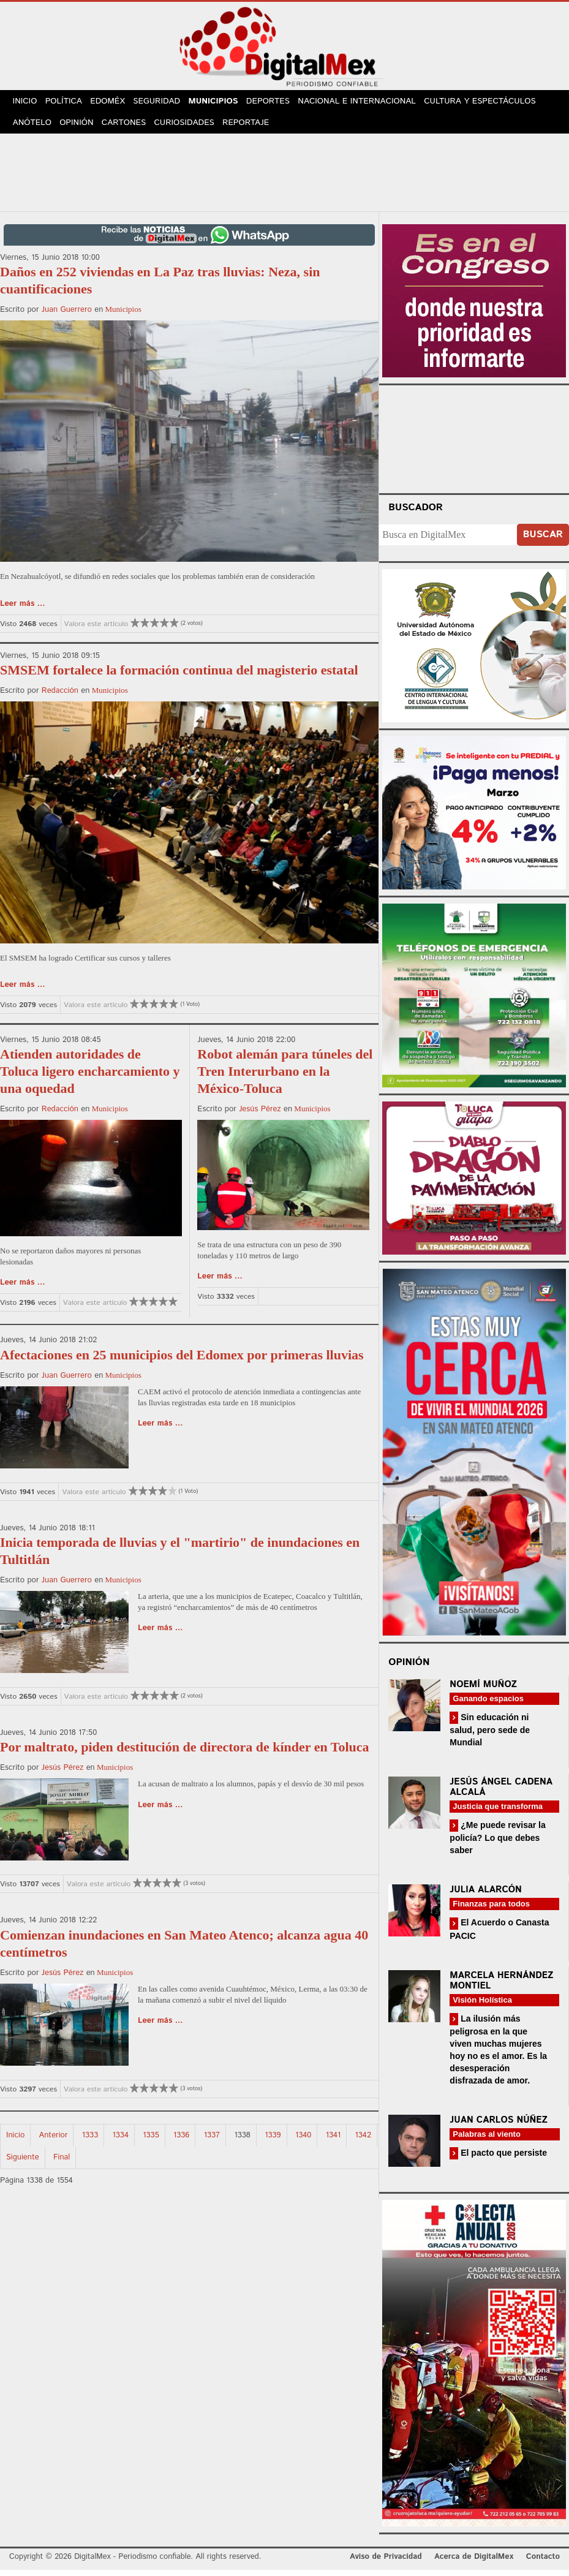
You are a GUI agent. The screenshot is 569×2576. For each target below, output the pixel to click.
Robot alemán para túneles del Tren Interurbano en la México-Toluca (284, 1078)
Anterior (53, 2142)
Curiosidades (191, 128)
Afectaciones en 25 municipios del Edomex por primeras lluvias (182, 1361)
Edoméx (113, 103)
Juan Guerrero (67, 316)
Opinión (80, 128)
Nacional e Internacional (369, 103)
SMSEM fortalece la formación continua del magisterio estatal (179, 676)
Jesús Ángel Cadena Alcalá (501, 1793)
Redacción (60, 697)
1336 (181, 2142)
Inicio (26, 103)
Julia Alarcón (486, 1896)
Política (67, 103)
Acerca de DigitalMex (473, 2563)
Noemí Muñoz (483, 1690)
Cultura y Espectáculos (491, 103)
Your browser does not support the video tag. (474, 443)
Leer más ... (22, 610)
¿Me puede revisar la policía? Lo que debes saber (497, 1844)
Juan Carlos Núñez (499, 2126)
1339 (273, 2142)
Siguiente (22, 2164)
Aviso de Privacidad (386, 2563)
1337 (212, 2142)
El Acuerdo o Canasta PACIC (499, 1935)
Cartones (129, 128)
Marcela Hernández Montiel (501, 1986)
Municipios (223, 103)
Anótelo (33, 128)
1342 (363, 2142)
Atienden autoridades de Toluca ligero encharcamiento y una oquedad (90, 1078)
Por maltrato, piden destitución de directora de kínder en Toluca (184, 1753)
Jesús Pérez (260, 1116)
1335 (151, 2142)
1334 (121, 2142)
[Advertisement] (285, 177)
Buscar (543, 541)
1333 (90, 2142)
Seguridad (165, 103)
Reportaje (254, 128)
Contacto (543, 2563)
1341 (333, 2142)
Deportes (280, 103)
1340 (303, 2142)
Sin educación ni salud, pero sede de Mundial (490, 1735)
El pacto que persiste (502, 2159)
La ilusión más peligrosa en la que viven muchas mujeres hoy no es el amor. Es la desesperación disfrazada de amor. (498, 2055)
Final (61, 2164)
